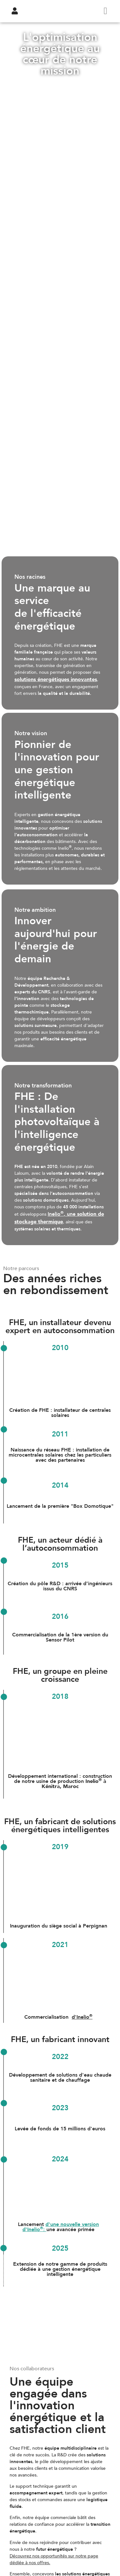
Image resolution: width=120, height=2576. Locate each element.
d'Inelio (82, 2017)
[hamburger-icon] (105, 11)
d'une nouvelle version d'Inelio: (60, 2227)
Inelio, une (59, 1218)
